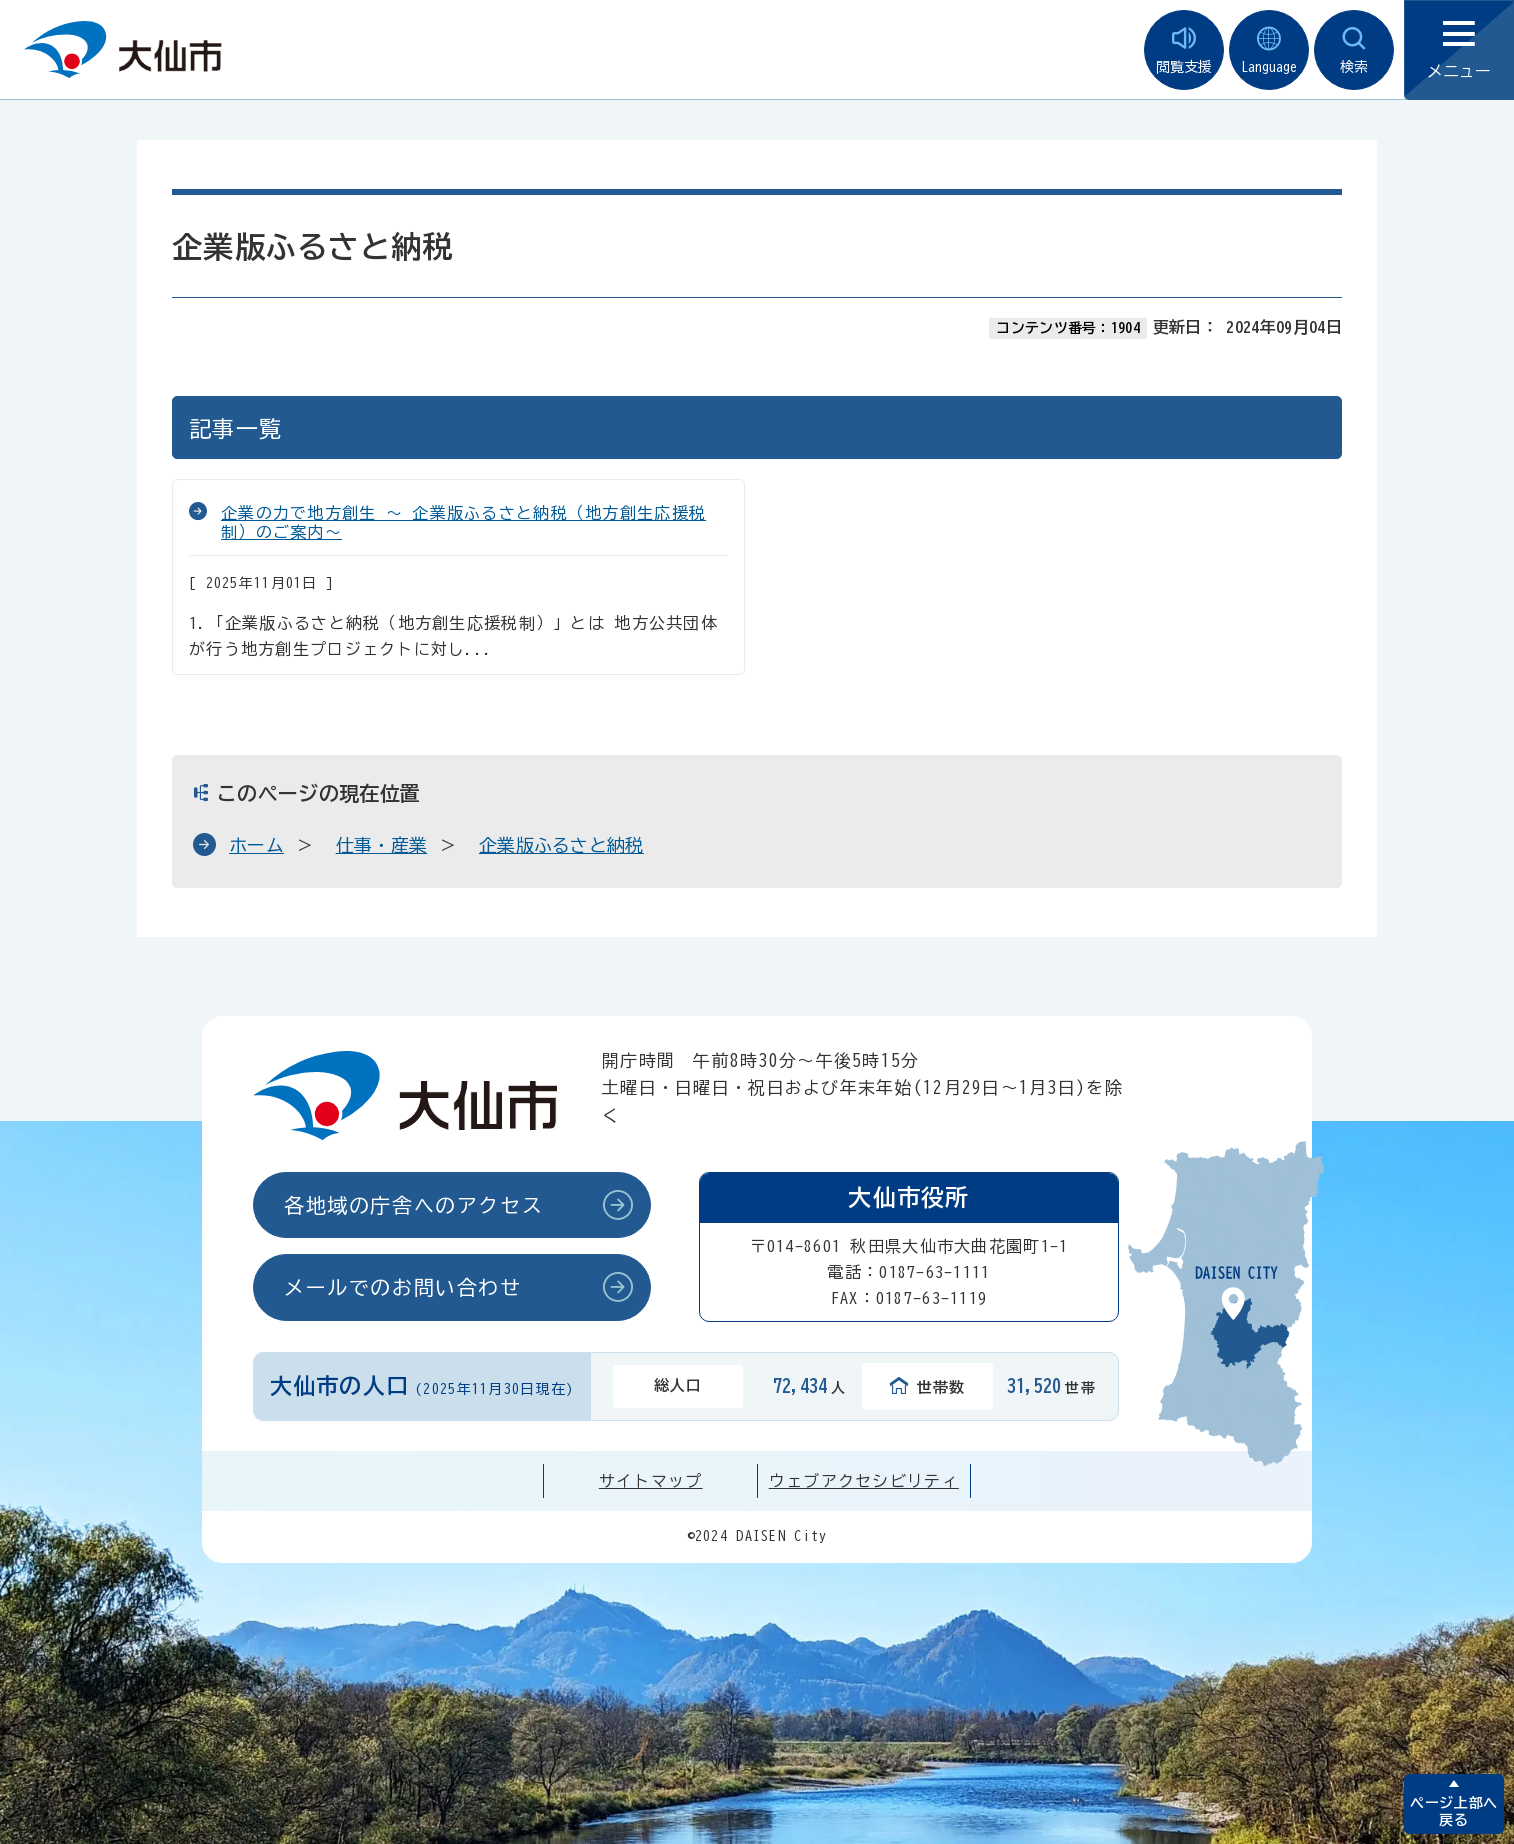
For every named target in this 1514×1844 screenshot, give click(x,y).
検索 (1354, 50)
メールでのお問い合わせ (403, 1287)
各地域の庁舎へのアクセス (413, 1205)
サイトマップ (651, 1481)
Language (1269, 50)
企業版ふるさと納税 (561, 845)
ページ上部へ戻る (1453, 1811)
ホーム (256, 845)
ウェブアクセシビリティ (864, 1481)
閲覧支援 (1184, 50)
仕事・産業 (382, 845)
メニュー (1459, 50)
